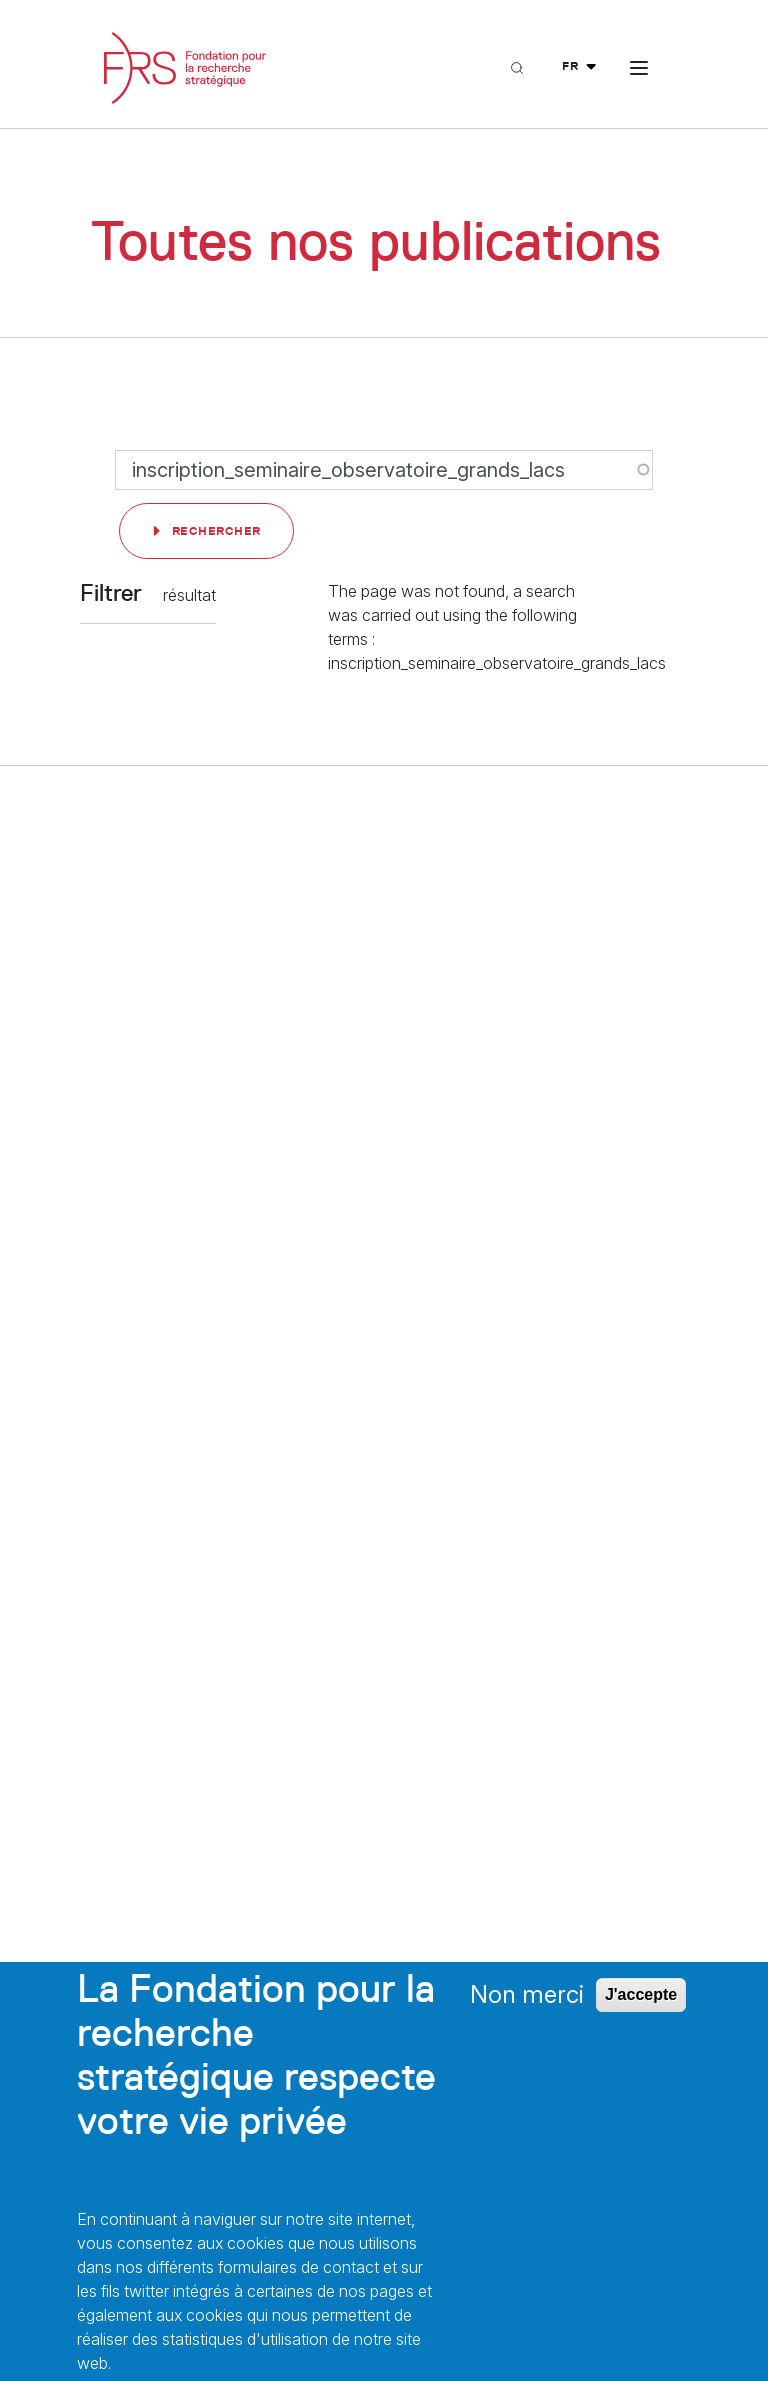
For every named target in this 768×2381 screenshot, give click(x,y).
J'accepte (641, 1994)
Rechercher (216, 531)
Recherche (537, 107)
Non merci (527, 1994)
